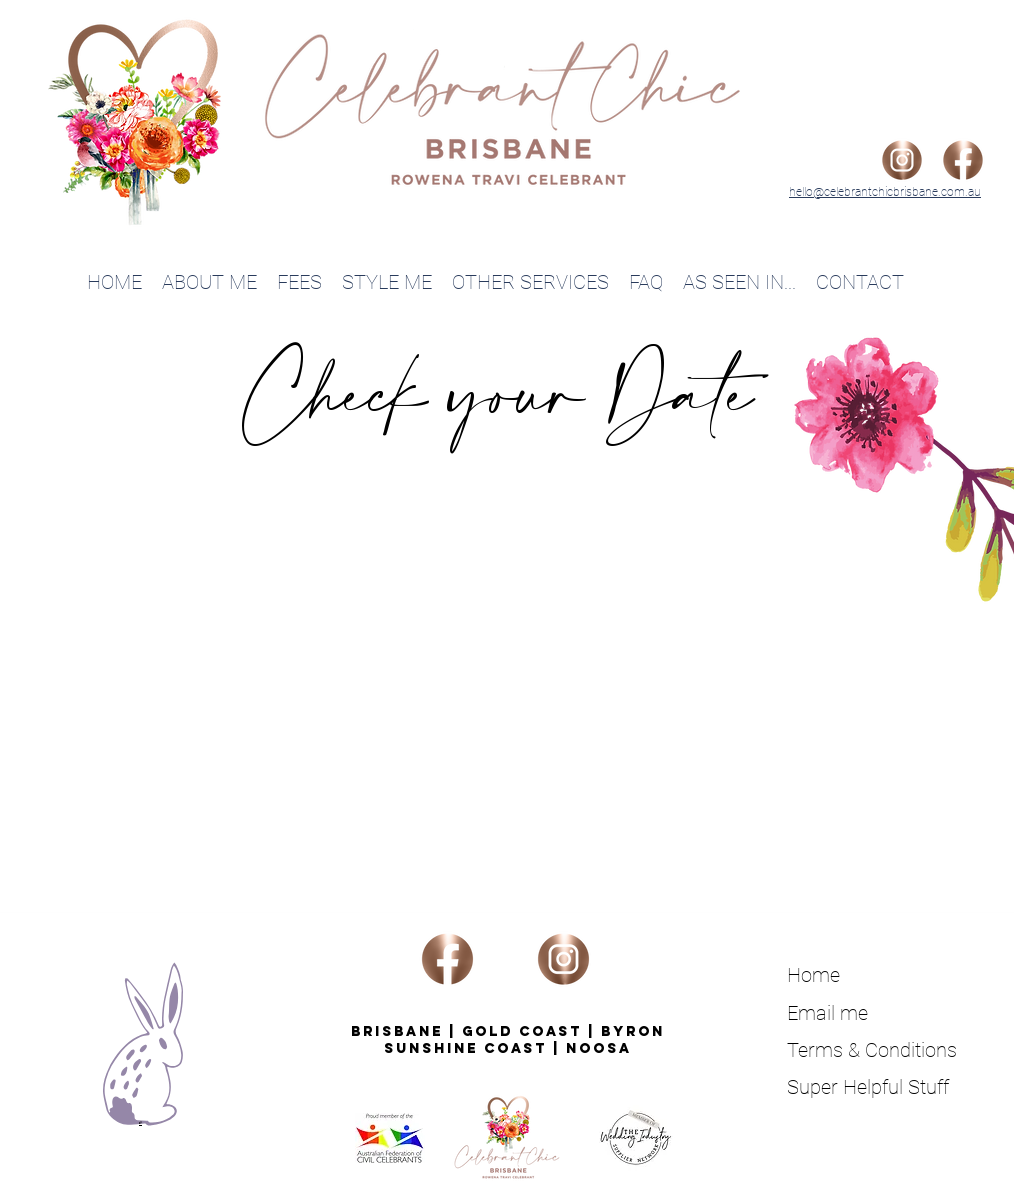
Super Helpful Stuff (868, 1087)
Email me (827, 1013)
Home (813, 975)
